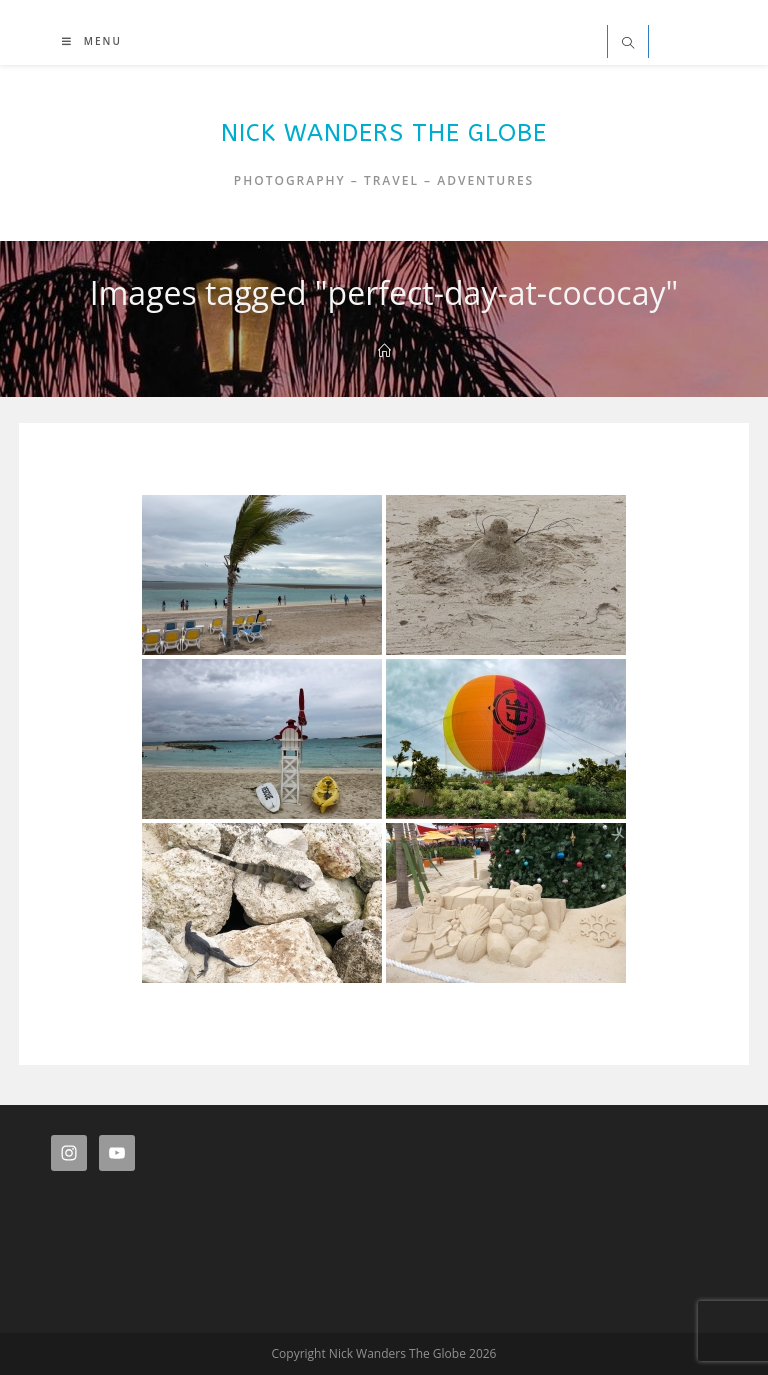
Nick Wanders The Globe (384, 133)
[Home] (384, 351)
